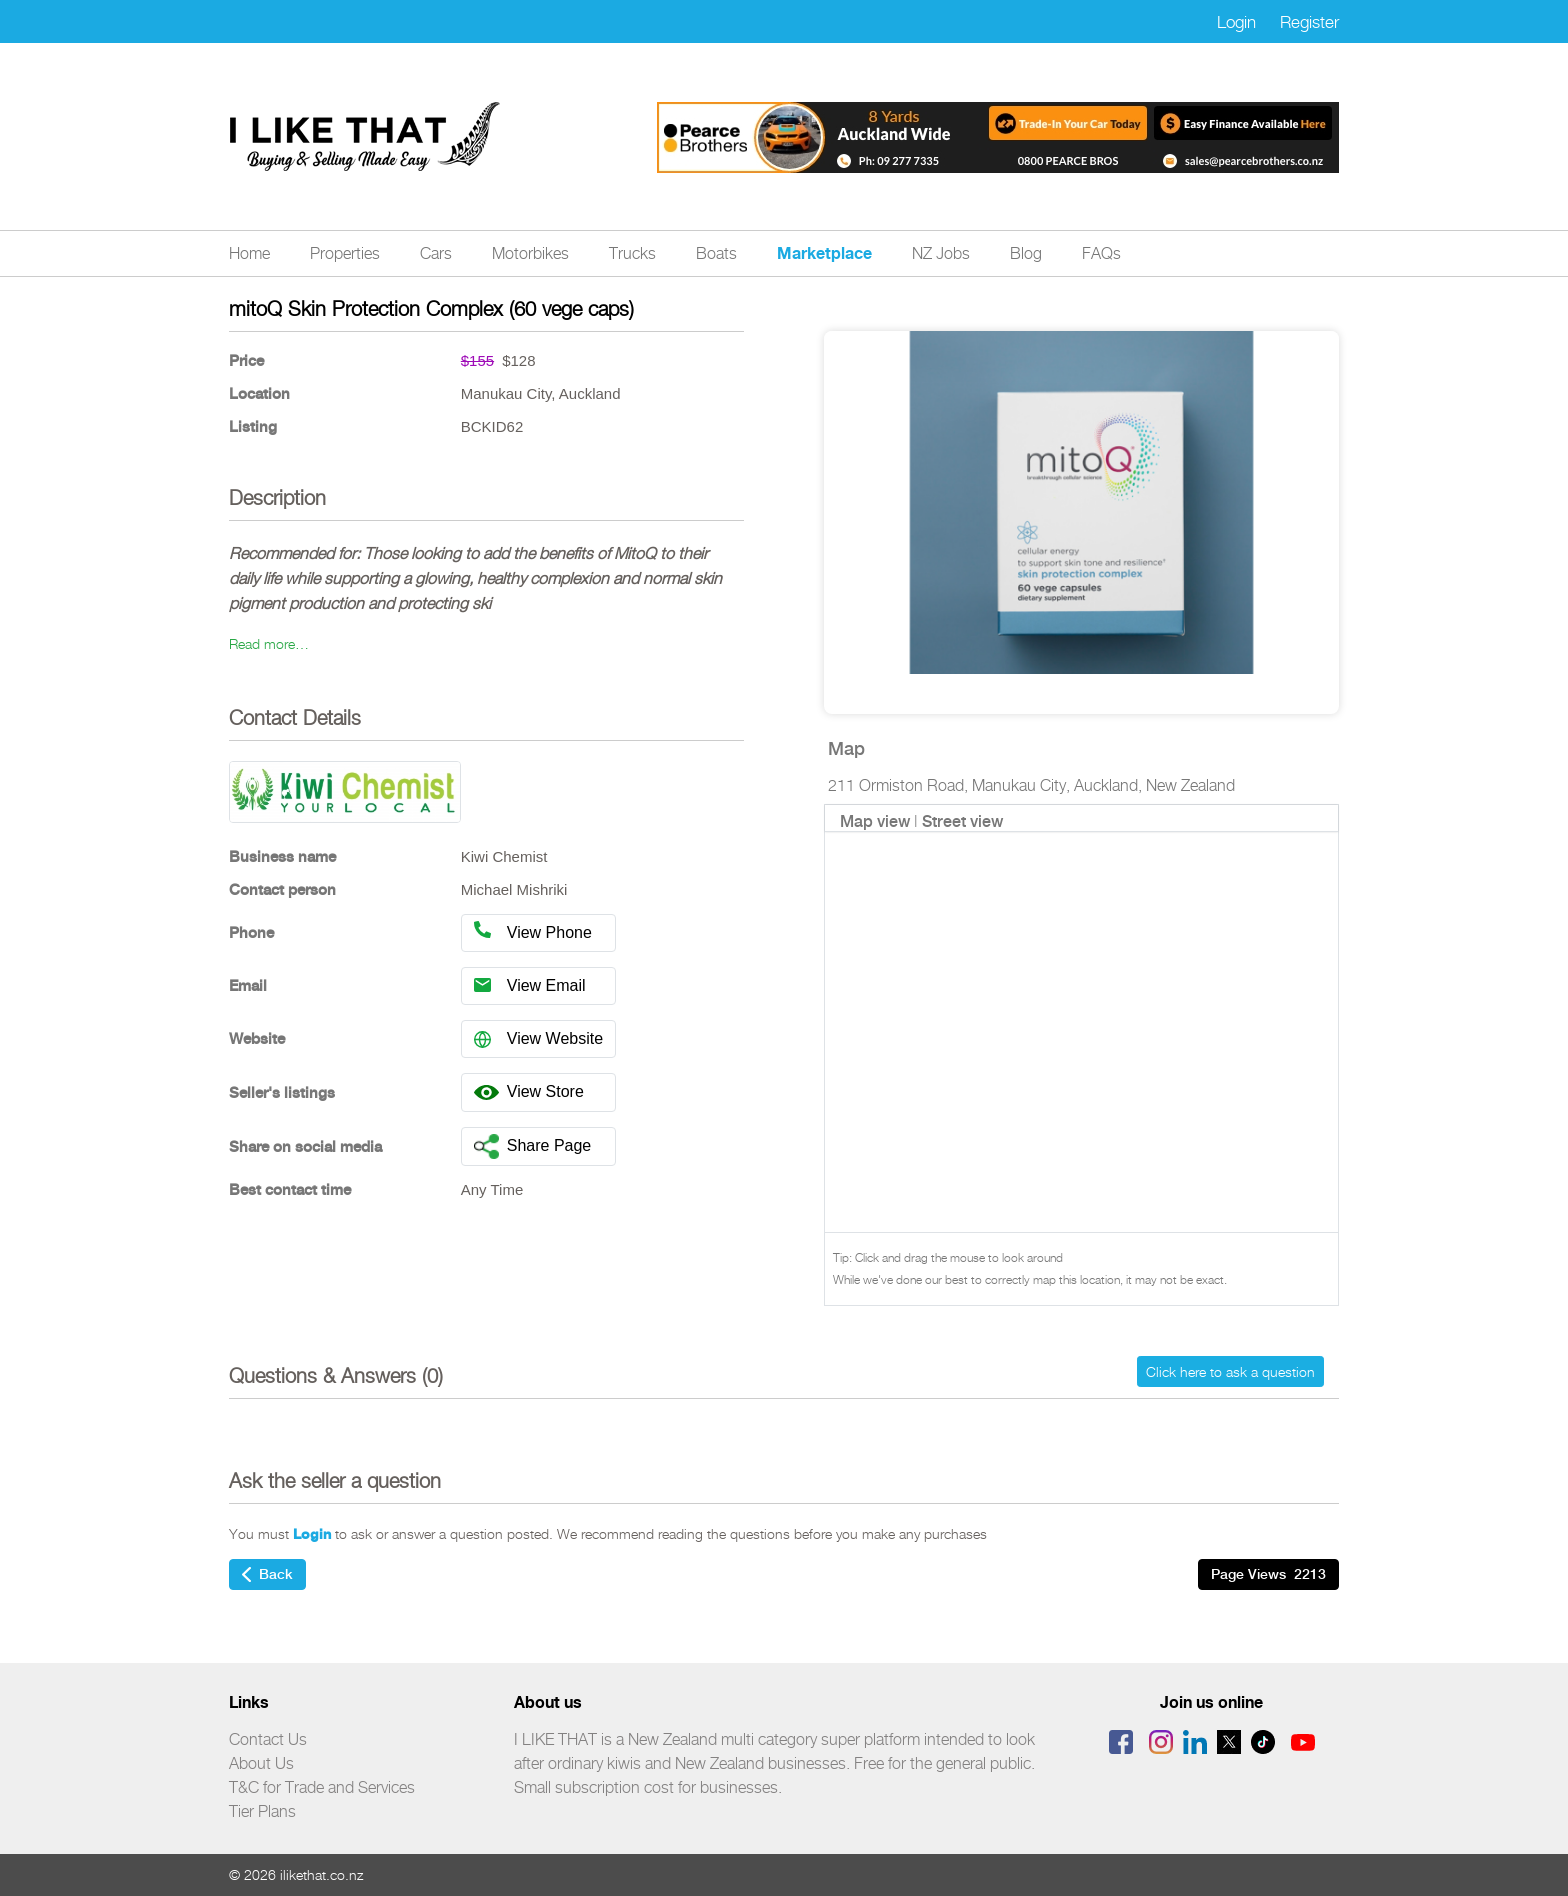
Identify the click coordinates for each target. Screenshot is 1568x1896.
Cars (436, 253)
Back (267, 1574)
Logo (366, 137)
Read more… (269, 643)
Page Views (1268, 1574)
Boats (716, 253)
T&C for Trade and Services (322, 1787)
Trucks (632, 253)
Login (1236, 22)
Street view (962, 821)
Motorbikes (530, 253)
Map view (875, 821)
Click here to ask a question (1230, 1371)
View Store (529, 1092)
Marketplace (824, 253)
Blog (1026, 253)
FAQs (1101, 253)
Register (1309, 22)
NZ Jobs (941, 253)
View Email (530, 984)
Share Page (533, 1146)
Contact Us (268, 1739)
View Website (538, 1037)
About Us (261, 1763)
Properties (345, 253)
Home (249, 253)
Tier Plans (262, 1811)
